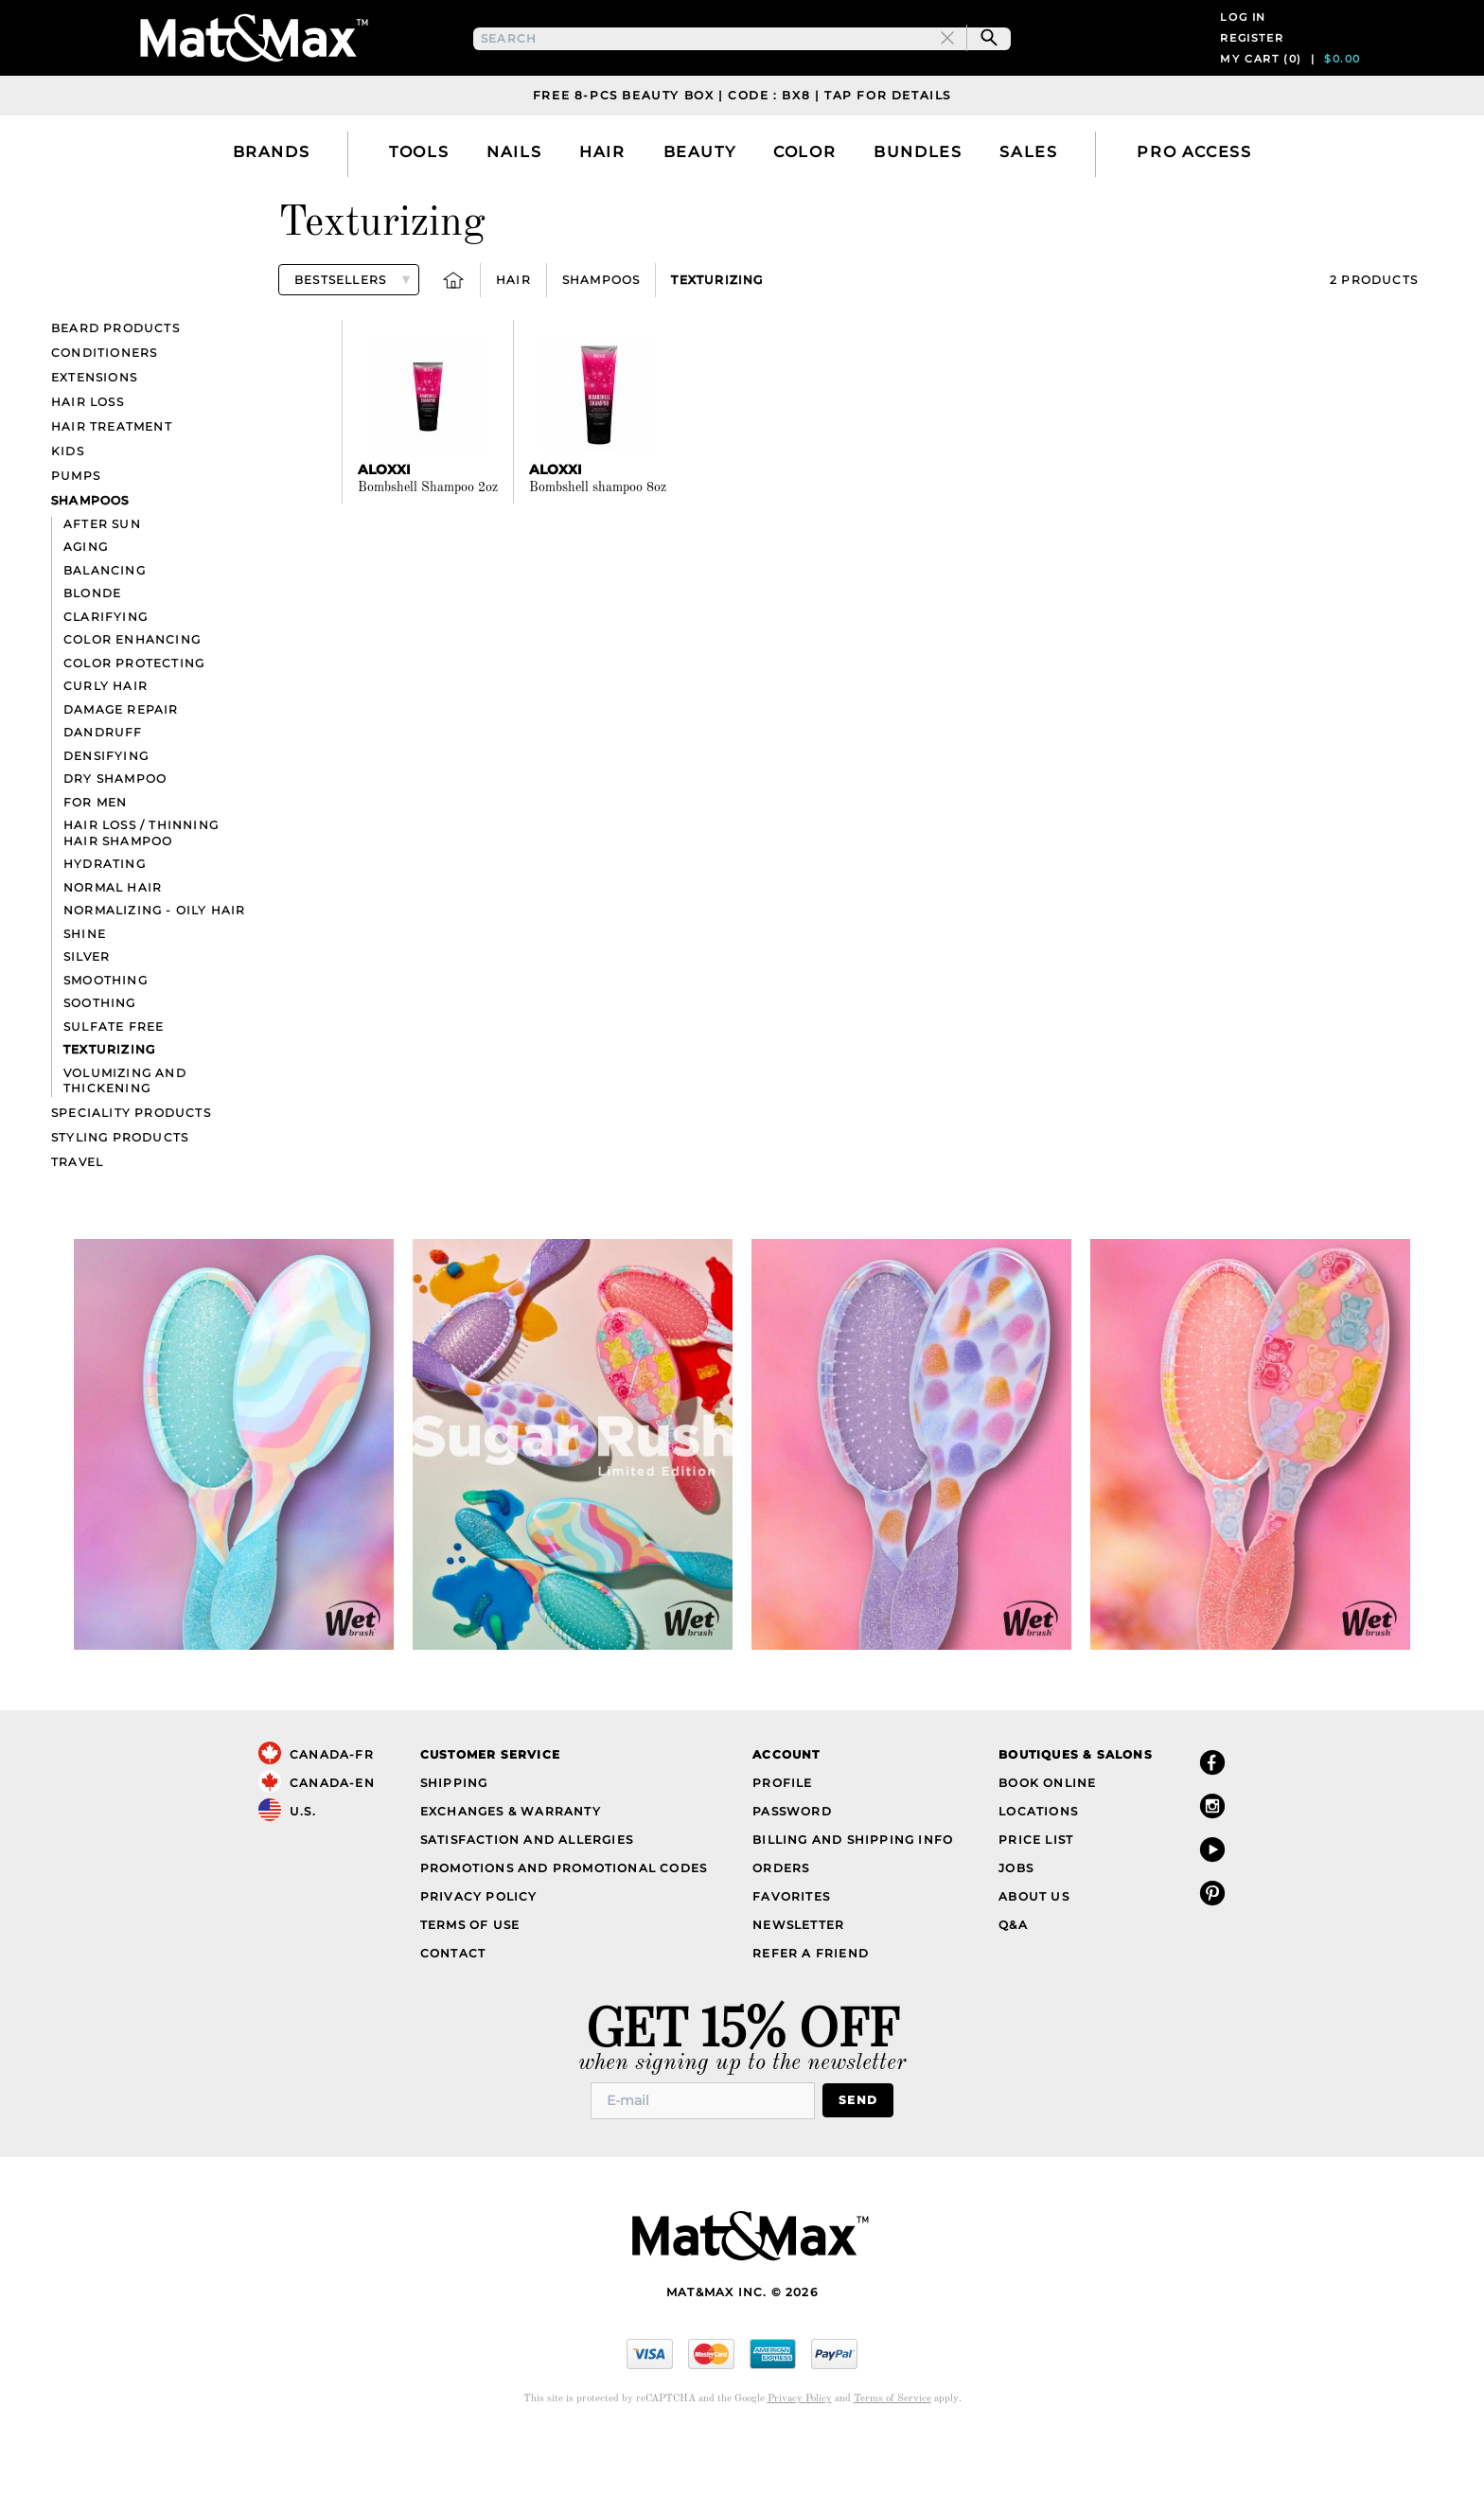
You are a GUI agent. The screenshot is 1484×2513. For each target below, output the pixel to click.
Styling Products (119, 1213)
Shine (84, 1009)
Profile (782, 1858)
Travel (77, 1237)
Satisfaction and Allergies (526, 1915)
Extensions (94, 453)
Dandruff (103, 808)
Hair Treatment (111, 502)
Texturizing (717, 355)
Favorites (791, 1972)
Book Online (1047, 1858)
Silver (86, 1032)
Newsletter (798, 2000)
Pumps (75, 551)
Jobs (1016, 1944)
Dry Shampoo (115, 854)
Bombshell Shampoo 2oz (428, 563)
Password (792, 1887)
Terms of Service (892, 2474)
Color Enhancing (132, 715)
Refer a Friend (810, 2029)
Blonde (92, 669)
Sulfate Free (113, 1102)
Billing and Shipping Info (852, 1915)
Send (858, 2175)
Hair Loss (87, 477)
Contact (453, 2029)
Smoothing (105, 1056)
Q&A (1013, 2000)
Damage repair (121, 785)
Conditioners (104, 428)
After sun (102, 600)
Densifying (106, 831)
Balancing (104, 646)
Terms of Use (470, 2000)
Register (1251, 75)
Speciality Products (131, 1188)
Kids (67, 527)
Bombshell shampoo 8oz (597, 563)
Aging (85, 622)
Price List (1035, 1915)
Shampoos (601, 355)
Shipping (454, 1858)
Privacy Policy (479, 1972)
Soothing (99, 1078)
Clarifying (105, 692)
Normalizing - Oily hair (154, 986)
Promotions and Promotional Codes (563, 1944)
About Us (1033, 1972)
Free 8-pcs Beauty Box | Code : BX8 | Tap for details (742, 171)
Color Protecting (133, 739)
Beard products (115, 404)
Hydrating (104, 939)
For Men (95, 878)
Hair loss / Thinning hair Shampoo (141, 909)
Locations (1038, 1887)
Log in (1243, 55)
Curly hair (105, 761)
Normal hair (112, 963)
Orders (780, 1944)
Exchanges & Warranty (510, 1887)
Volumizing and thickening (124, 1156)
